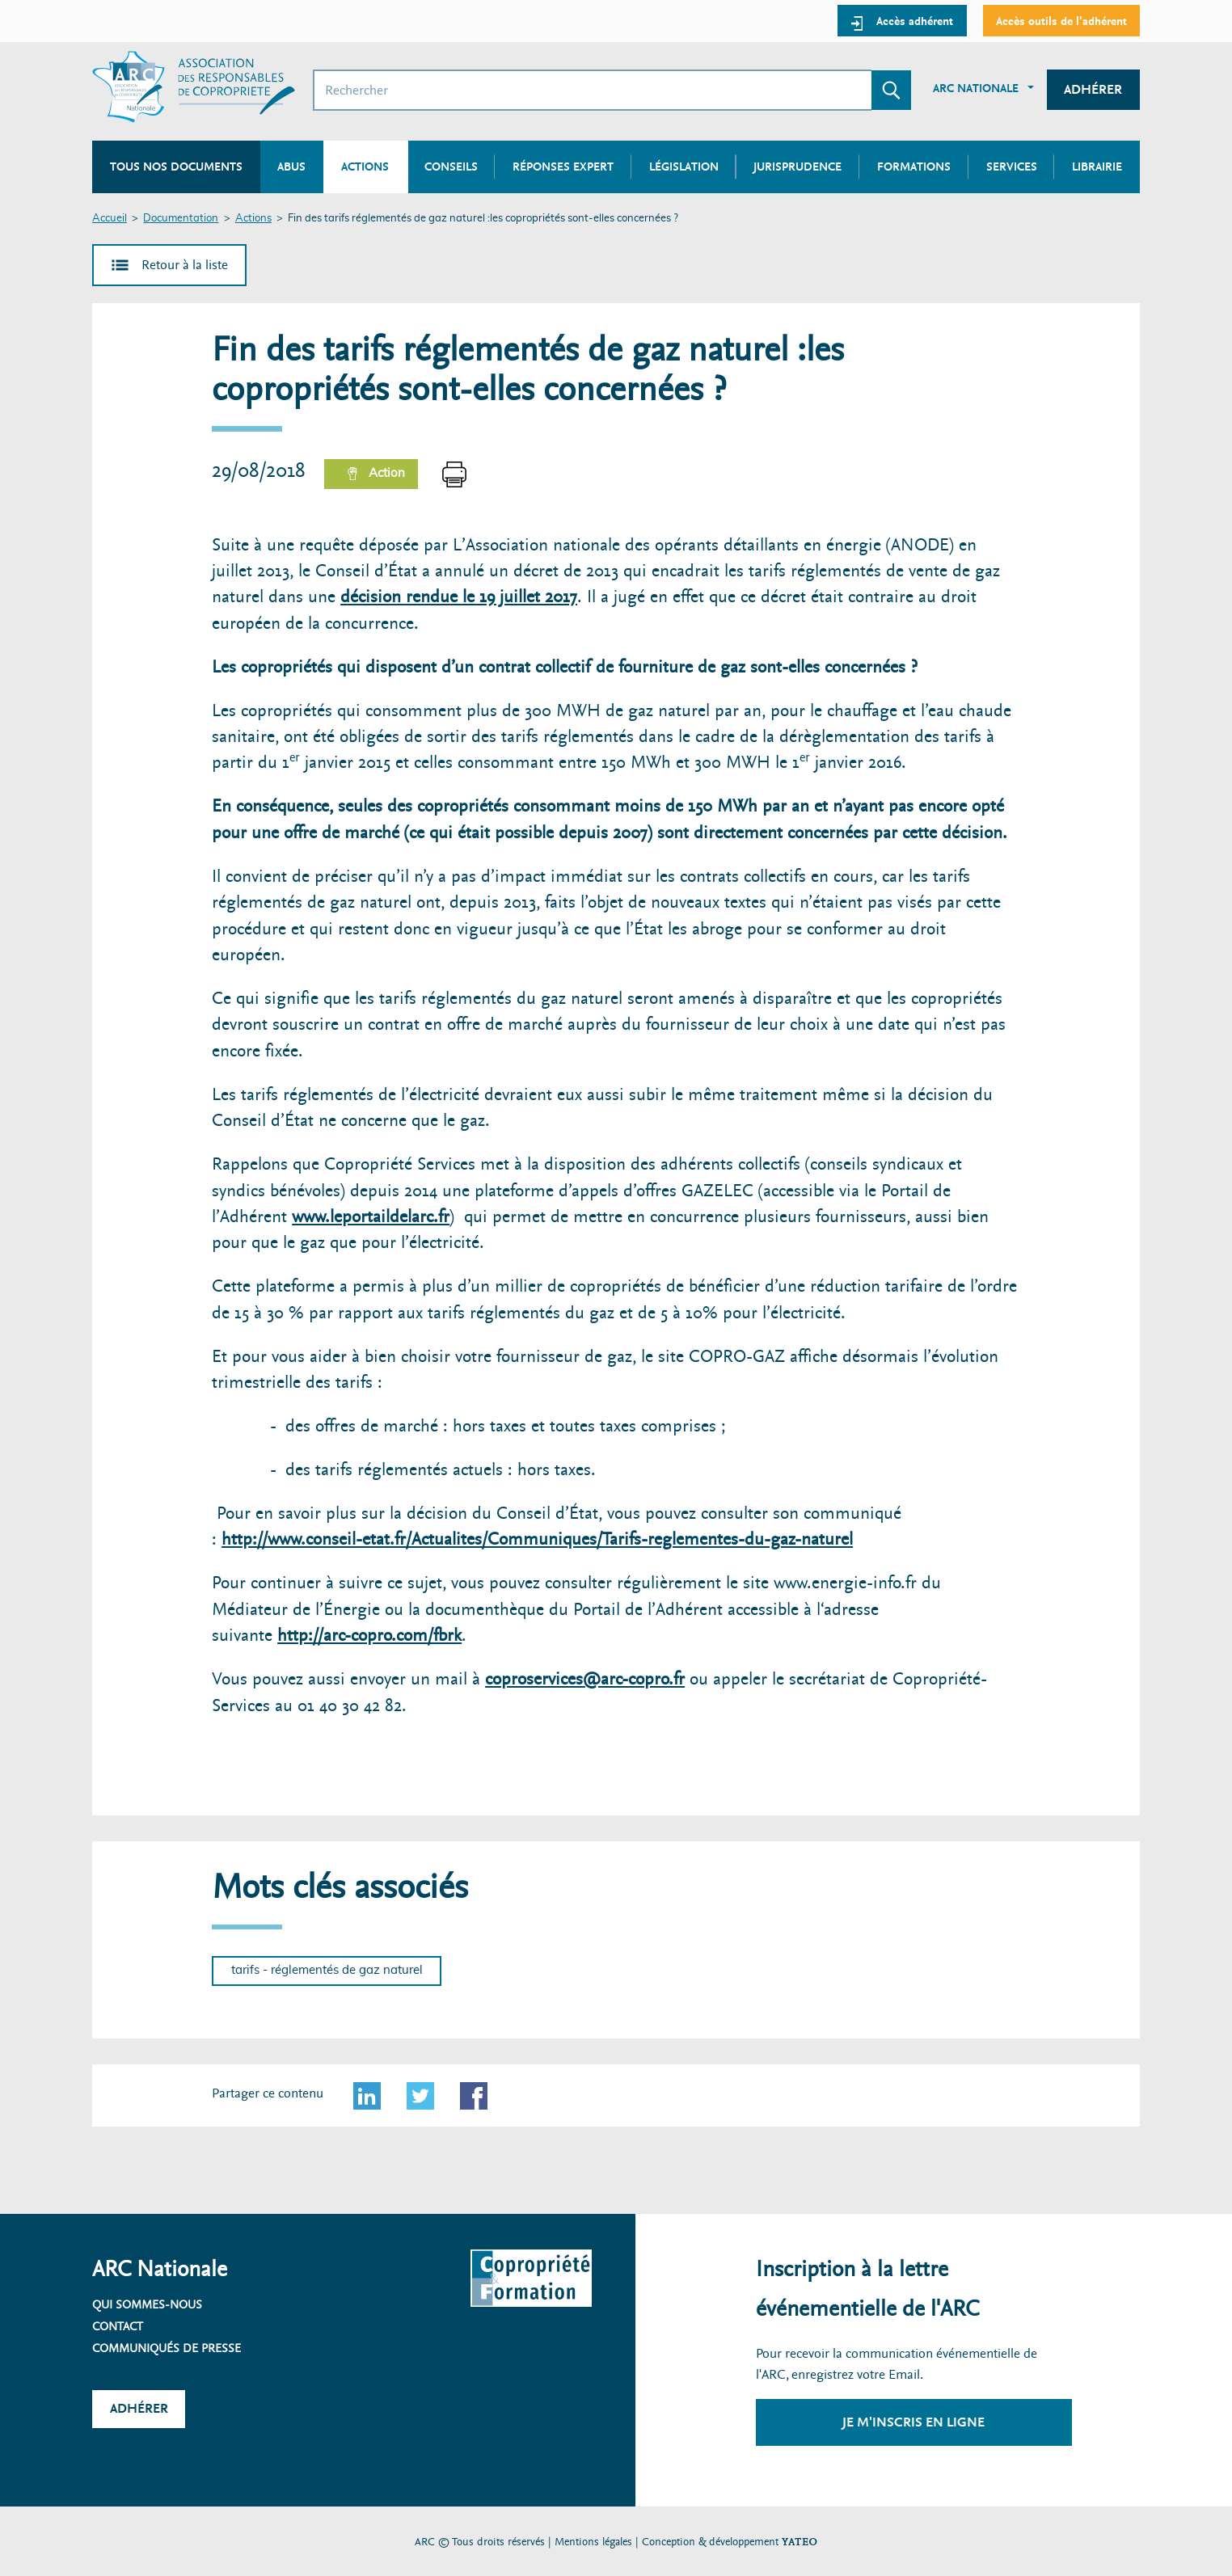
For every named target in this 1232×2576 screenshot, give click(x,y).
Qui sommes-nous (147, 2304)
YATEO (799, 2542)
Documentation (180, 218)
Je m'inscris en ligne (913, 2422)
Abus (291, 166)
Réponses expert (563, 166)
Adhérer (1093, 89)
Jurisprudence (797, 166)
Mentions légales (593, 2542)
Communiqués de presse (166, 2348)
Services (1011, 166)
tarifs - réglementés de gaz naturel (327, 1970)
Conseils (451, 166)
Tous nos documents (176, 166)
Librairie (1097, 166)
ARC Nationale (976, 88)
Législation (684, 166)
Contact (117, 2326)
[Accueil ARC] (193, 87)
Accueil (109, 218)
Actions (253, 218)
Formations (914, 166)
